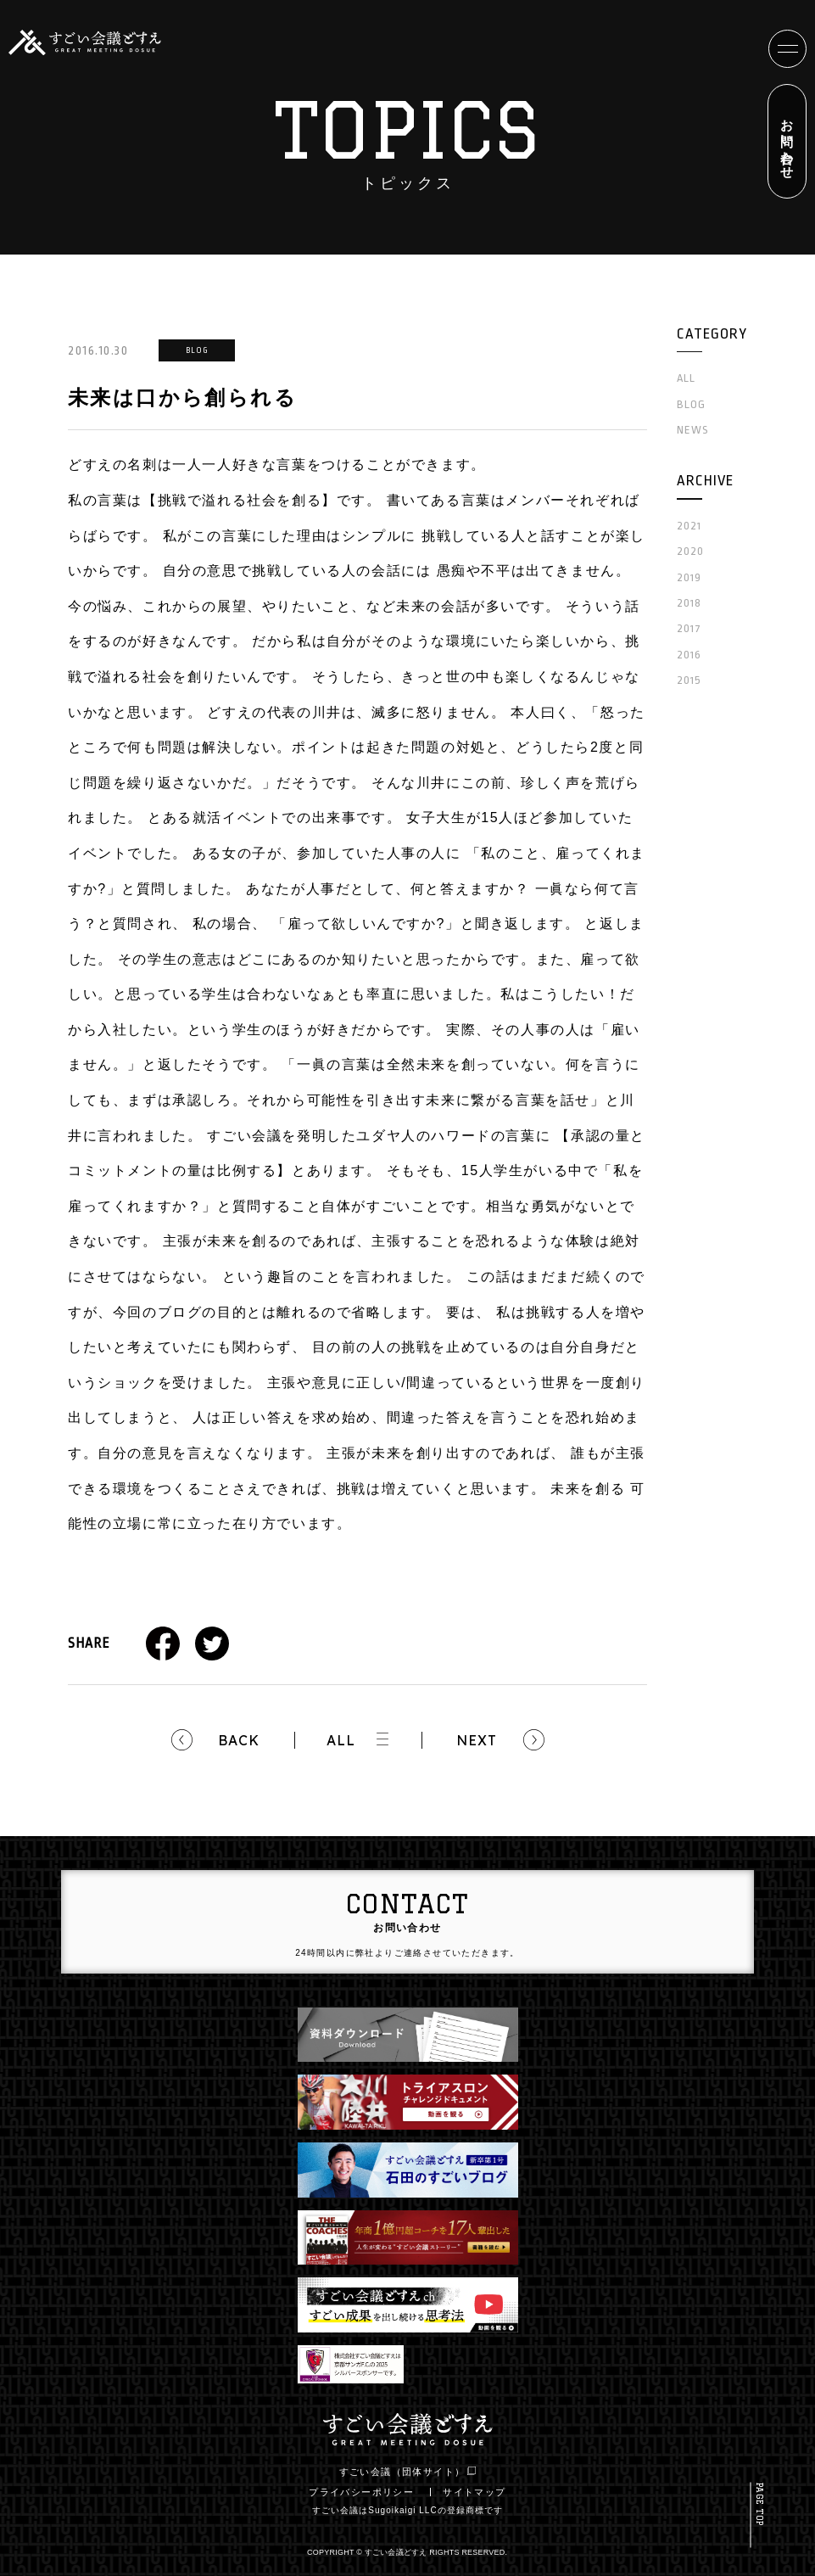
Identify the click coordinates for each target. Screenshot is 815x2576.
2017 (689, 628)
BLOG (691, 404)
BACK (239, 1740)
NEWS (693, 429)
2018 (689, 602)
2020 (690, 551)
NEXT (476, 1740)
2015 (689, 680)
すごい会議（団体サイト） (408, 2472)
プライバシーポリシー (361, 2492)
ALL (341, 1740)
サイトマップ (474, 2492)
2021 (689, 525)
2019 (689, 577)
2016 (689, 654)
